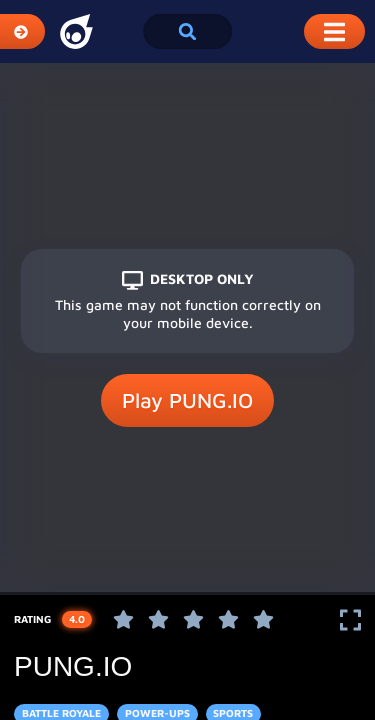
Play (187, 401)
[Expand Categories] (22, 31)
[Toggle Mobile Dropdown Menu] (334, 31)
